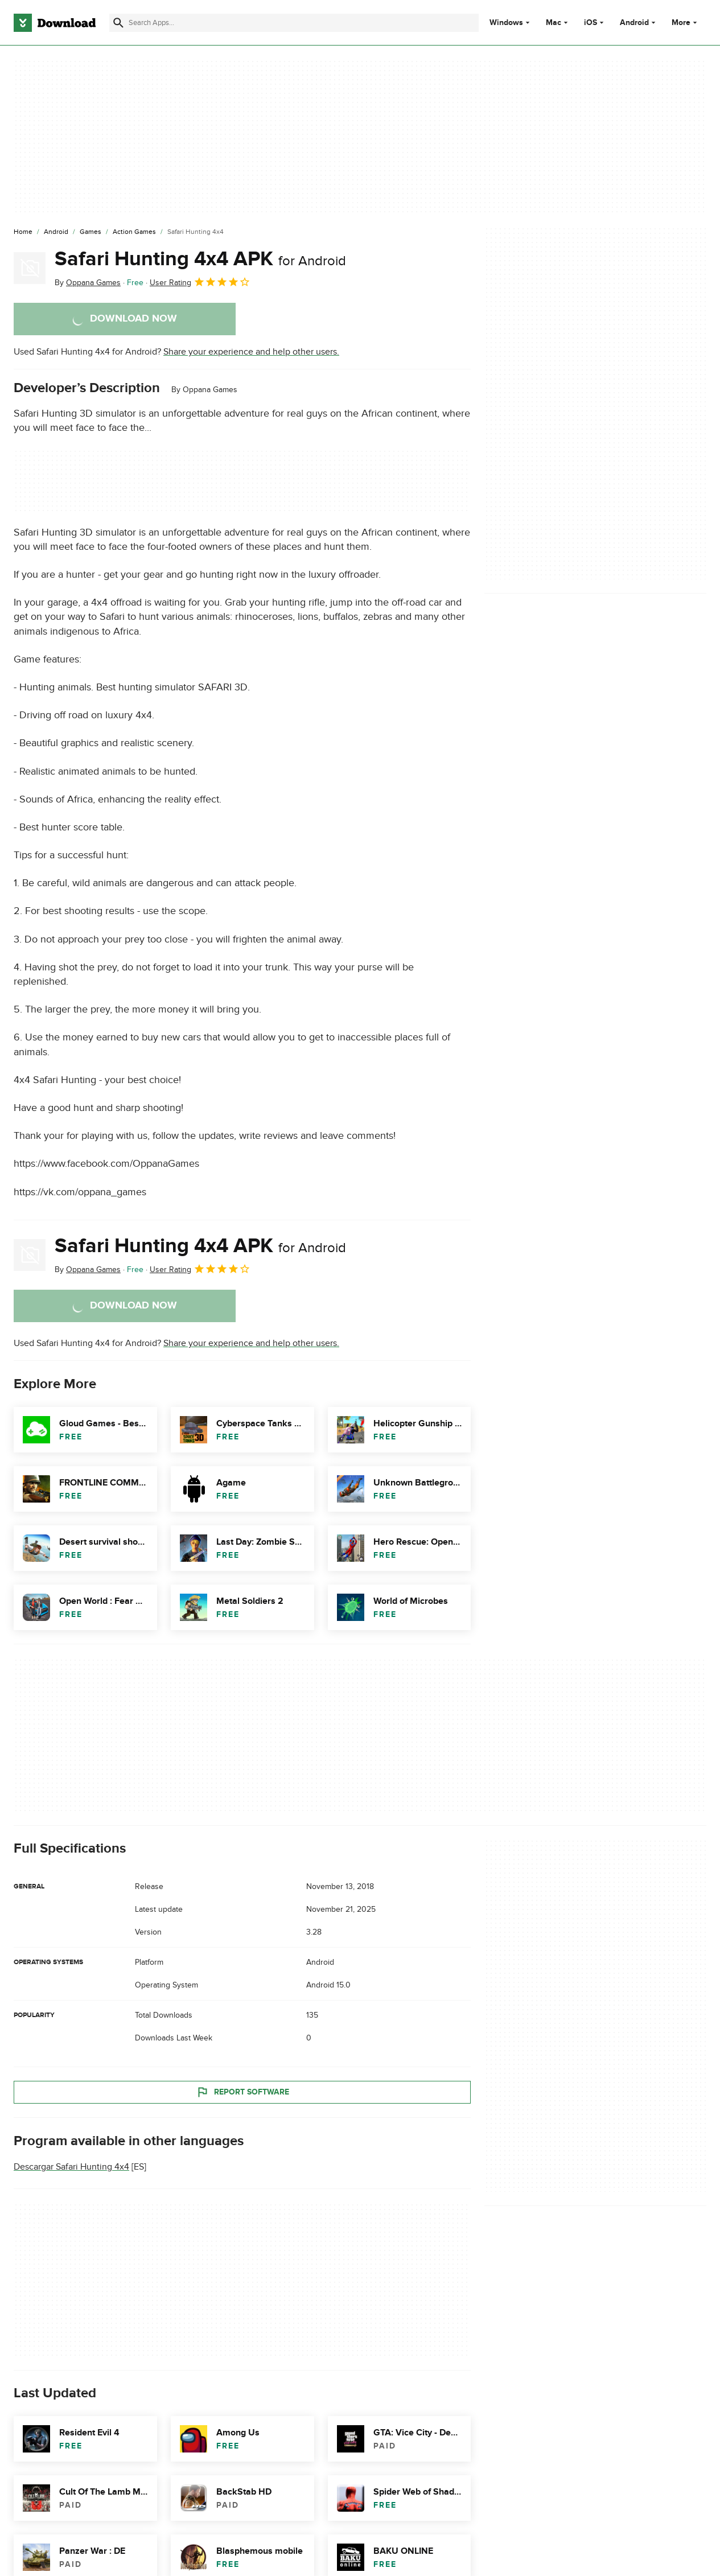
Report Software (242, 2092)
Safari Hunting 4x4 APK (200, 258)
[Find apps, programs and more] (294, 23)
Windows (506, 23)
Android (634, 23)
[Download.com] (55, 23)
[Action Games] (134, 232)
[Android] (56, 232)
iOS (590, 23)
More (686, 22)
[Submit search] (118, 23)
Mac (553, 23)
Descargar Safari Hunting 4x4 (71, 2166)
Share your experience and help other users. (251, 351)
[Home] (23, 232)
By (88, 282)
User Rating (200, 281)
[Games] (90, 232)
